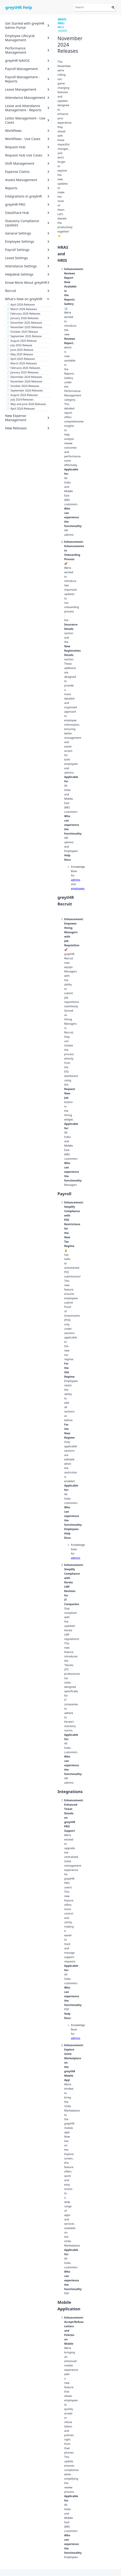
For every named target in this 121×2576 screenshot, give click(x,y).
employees (78, 888)
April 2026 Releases (22, 304)
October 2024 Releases (24, 386)
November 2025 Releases (26, 327)
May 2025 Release (21, 354)
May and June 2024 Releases (28, 404)
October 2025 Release (24, 332)
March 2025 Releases (23, 363)
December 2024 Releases (26, 377)
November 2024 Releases (26, 381)
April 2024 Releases (22, 408)
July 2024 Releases (21, 399)
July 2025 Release (21, 345)
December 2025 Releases (26, 322)
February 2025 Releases (25, 368)
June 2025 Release (21, 350)
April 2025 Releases (22, 359)
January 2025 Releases (24, 372)
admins (75, 880)
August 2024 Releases (24, 395)
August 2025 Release (23, 341)
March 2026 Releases (23, 309)
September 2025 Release (26, 336)
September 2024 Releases (26, 390)
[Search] (92, 7)
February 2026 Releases (25, 313)
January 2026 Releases (24, 318)
